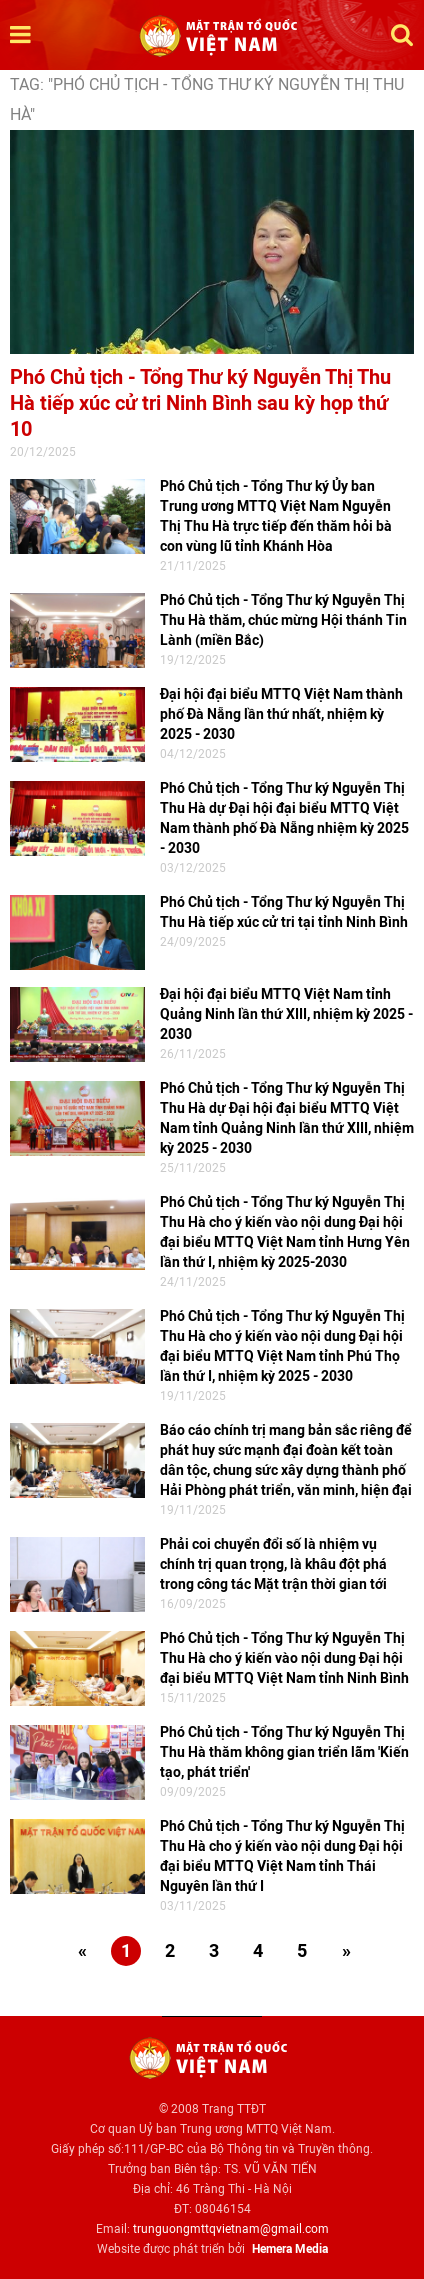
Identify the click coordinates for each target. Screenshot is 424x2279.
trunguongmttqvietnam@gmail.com (231, 2229)
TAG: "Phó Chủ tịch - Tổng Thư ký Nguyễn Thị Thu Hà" (207, 99)
